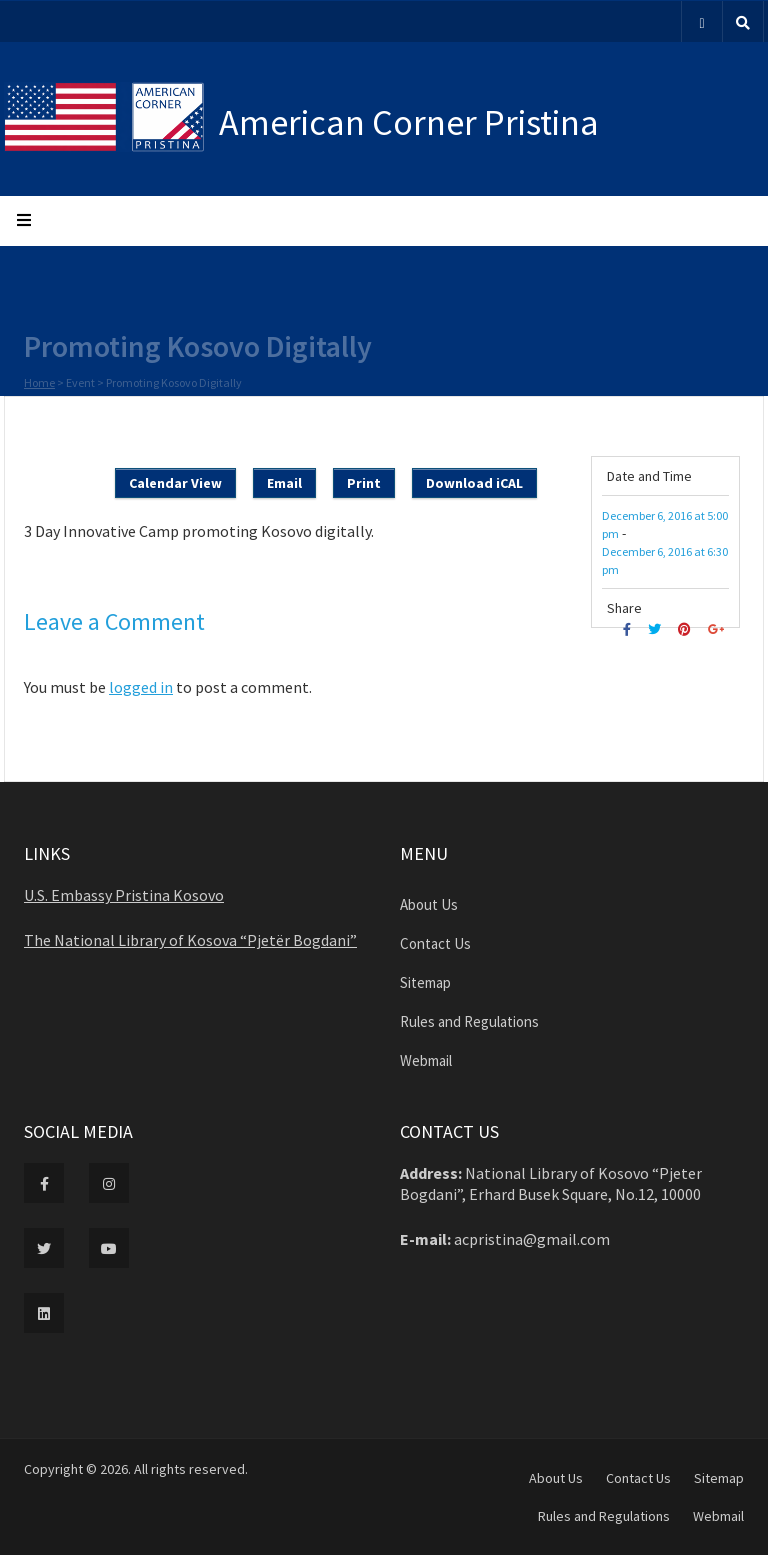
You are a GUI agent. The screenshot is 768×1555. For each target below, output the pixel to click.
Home (39, 384)
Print (364, 483)
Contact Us (435, 943)
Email (284, 483)
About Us (429, 904)
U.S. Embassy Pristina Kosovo (124, 895)
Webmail (426, 1060)
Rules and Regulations (469, 1021)
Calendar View (175, 483)
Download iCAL (474, 483)
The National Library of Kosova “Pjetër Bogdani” (190, 940)
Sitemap (425, 982)
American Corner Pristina (409, 122)
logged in (141, 687)
